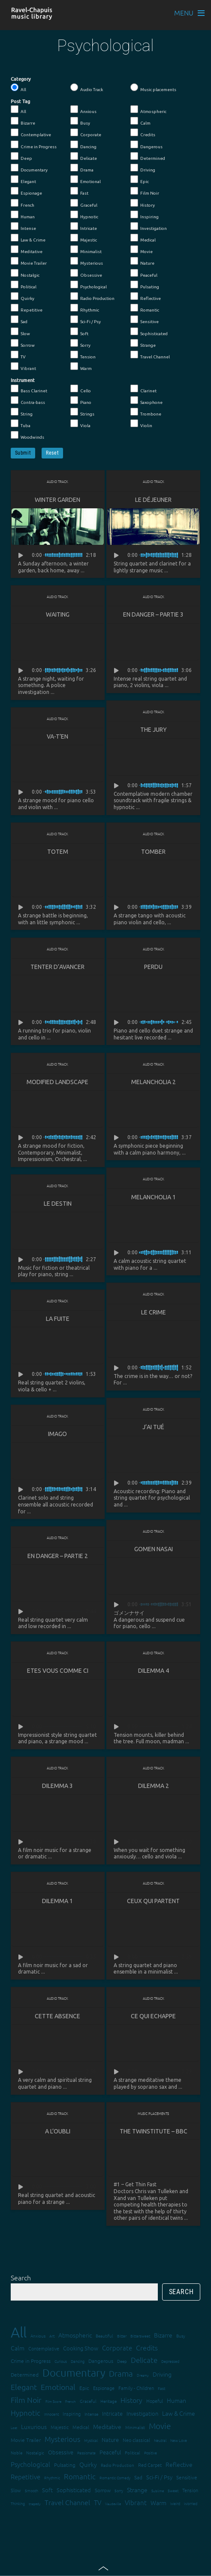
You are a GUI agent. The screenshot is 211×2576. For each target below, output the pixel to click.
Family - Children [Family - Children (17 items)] (136, 2387)
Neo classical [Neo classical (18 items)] (136, 2439)
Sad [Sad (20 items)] (138, 2477)
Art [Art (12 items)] (51, 2335)
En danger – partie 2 (57, 1555)
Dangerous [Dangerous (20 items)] (100, 2360)
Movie (141, 249)
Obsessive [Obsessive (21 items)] (60, 2452)
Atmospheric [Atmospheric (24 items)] (75, 2335)
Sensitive (144, 319)
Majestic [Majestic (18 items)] (60, 2426)
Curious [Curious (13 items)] (60, 2361)
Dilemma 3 (57, 1785)
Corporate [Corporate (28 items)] (117, 2347)
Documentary (29, 168)
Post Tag (20, 101)
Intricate (83, 226)
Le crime (153, 1312)
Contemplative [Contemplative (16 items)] (43, 2348)
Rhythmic (84, 308)
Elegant (23, 179)
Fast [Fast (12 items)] (161, 2388)
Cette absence (57, 2016)
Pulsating (144, 285)
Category (21, 79)
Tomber (153, 851)
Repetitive (26, 308)
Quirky (22, 296)
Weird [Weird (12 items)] (175, 2503)
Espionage (26, 191)
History (142, 203)
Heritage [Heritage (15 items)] (108, 2401)
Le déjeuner (153, 499)
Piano (80, 400)
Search (21, 2277)
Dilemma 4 (153, 1670)
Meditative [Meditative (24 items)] (107, 2426)
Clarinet (143, 389)
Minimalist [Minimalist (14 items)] (135, 2427)
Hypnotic (84, 215)
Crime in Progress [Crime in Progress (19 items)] (31, 2360)
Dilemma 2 (153, 1785)
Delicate (83, 156)
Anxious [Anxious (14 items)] (37, 2335)
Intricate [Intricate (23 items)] (112, 2413)
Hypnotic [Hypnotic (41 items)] (25, 2412)
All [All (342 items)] (19, 2332)
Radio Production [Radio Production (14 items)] (117, 2465)
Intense (23, 226)
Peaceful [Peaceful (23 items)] (110, 2452)
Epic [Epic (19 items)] (84, 2387)
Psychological (88, 285)
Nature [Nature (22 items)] (110, 2439)
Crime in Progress (34, 145)
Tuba (20, 423)
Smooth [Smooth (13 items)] (31, 2490)
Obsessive (86, 273)
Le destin (58, 1203)
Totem (57, 851)
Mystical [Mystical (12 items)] (91, 2440)
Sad (19, 319)
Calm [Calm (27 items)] (17, 2348)
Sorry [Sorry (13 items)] (119, 2490)
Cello (80, 389)
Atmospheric (148, 109)
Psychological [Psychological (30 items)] (30, 2464)
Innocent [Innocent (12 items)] (51, 2414)
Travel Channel (150, 355)
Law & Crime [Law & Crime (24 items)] (178, 2413)
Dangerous (146, 145)
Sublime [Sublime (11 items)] (157, 2490)
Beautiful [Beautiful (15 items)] (104, 2335)
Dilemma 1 (57, 1901)
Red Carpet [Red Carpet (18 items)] (150, 2464)
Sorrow (23, 343)
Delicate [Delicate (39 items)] (144, 2360)
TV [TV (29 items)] (97, 2502)
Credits (142, 132)
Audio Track (86, 87)
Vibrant (23, 366)
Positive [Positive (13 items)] (150, 2452)
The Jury (153, 729)
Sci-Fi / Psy (85, 319)
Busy (80, 121)
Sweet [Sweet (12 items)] (173, 2490)
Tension (83, 355)
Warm (81, 366)
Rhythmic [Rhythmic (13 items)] (52, 2477)
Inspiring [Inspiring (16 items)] (72, 2413)
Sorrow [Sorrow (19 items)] (103, 2490)
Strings (82, 412)
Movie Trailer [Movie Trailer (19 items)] (26, 2439)
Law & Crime (28, 238)
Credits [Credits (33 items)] (147, 2347)
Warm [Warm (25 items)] (158, 2502)
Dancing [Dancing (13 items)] (77, 2361)
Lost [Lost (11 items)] (14, 2427)
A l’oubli (57, 2131)
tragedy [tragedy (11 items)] (35, 2503)
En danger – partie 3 (153, 614)
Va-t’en (57, 736)
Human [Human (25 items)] (176, 2400)
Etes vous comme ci (57, 1670)
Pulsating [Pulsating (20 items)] (64, 2464)
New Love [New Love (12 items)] (178, 2440)
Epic (139, 179)
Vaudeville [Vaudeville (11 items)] (113, 2503)
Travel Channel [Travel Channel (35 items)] (67, 2502)
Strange (143, 343)
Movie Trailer (29, 261)
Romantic (144, 308)
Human (23, 215)
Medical (143, 238)
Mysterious (86, 261)
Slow (20, 331)
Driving (142, 168)
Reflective (145, 296)
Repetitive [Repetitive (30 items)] (25, 2476)
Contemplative (31, 132)
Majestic (83, 238)
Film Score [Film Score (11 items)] (53, 2401)
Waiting (57, 614)
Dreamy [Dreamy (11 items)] (143, 2375)
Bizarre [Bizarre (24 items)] (163, 2335)
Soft (79, 331)
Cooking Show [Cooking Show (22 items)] (80, 2348)
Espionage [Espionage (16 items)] (104, 2387)
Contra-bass (28, 400)
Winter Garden (57, 499)
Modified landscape (57, 1082)
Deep (21, 156)
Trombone (145, 412)
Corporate (85, 132)
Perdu (153, 966)
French (22, 203)
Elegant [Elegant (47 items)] (24, 2387)
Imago (57, 1433)
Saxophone (146, 400)
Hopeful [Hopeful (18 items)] (154, 2400)
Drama (81, 168)
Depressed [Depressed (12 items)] (170, 2361)
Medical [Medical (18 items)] (80, 2426)
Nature (142, 261)
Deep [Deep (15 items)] (122, 2361)
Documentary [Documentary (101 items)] (73, 2372)
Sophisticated (149, 331)
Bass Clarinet (29, 389)
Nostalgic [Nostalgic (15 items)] (35, 2452)
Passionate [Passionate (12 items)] (86, 2452)
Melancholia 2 (153, 1082)
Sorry (80, 343)
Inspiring (144, 215)
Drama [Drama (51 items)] (121, 2373)
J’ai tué (153, 1427)
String (22, 412)
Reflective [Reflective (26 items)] (179, 2464)
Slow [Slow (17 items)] (16, 2490)
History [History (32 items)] (131, 2400)
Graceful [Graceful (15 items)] (88, 2401)
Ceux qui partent (153, 1901)
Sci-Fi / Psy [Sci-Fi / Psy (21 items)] (159, 2477)
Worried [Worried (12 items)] (190, 2503)
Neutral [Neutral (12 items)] (160, 2440)
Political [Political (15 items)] (132, 2452)
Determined (147, 156)
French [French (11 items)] (70, 2401)
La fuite (57, 1318)
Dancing (83, 145)
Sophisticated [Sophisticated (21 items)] (74, 2490)
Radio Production (92, 296)
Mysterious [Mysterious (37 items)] (62, 2439)
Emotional (85, 179)
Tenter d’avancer (57, 966)
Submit (23, 453)
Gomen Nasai (153, 1549)
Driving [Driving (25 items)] (162, 2374)
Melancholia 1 (153, 1197)
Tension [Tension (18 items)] (190, 2490)
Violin (141, 423)
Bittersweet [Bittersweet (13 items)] (140, 2335)
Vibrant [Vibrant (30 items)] (136, 2502)
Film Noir (144, 191)
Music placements (153, 87)
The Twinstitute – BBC (153, 2131)
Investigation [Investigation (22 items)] (142, 2413)
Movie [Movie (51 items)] (160, 2425)
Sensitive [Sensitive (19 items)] (186, 2477)
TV (18, 355)
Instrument (23, 380)
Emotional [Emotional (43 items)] (58, 2387)
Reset (52, 453)
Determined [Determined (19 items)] (25, 2374)
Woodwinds (27, 435)
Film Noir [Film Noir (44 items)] (26, 2400)
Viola (80, 423)
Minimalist (86, 249)
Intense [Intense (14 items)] (91, 2414)
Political (23, 285)
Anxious (83, 109)
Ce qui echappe (153, 2016)
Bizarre (23, 121)
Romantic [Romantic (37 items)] (80, 2476)
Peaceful (143, 273)
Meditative (26, 249)
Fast (79, 191)
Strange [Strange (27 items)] (137, 2489)
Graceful (83, 203)
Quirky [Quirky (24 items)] (88, 2464)
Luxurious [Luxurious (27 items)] (34, 2426)
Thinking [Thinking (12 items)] (18, 2503)
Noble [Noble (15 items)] (16, 2452)
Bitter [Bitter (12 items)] (122, 2335)
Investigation (148, 226)
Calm (140, 121)
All (18, 87)
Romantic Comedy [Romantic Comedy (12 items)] (114, 2477)
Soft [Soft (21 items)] (47, 2490)
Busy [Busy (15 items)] (180, 2335)
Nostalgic (25, 273)
